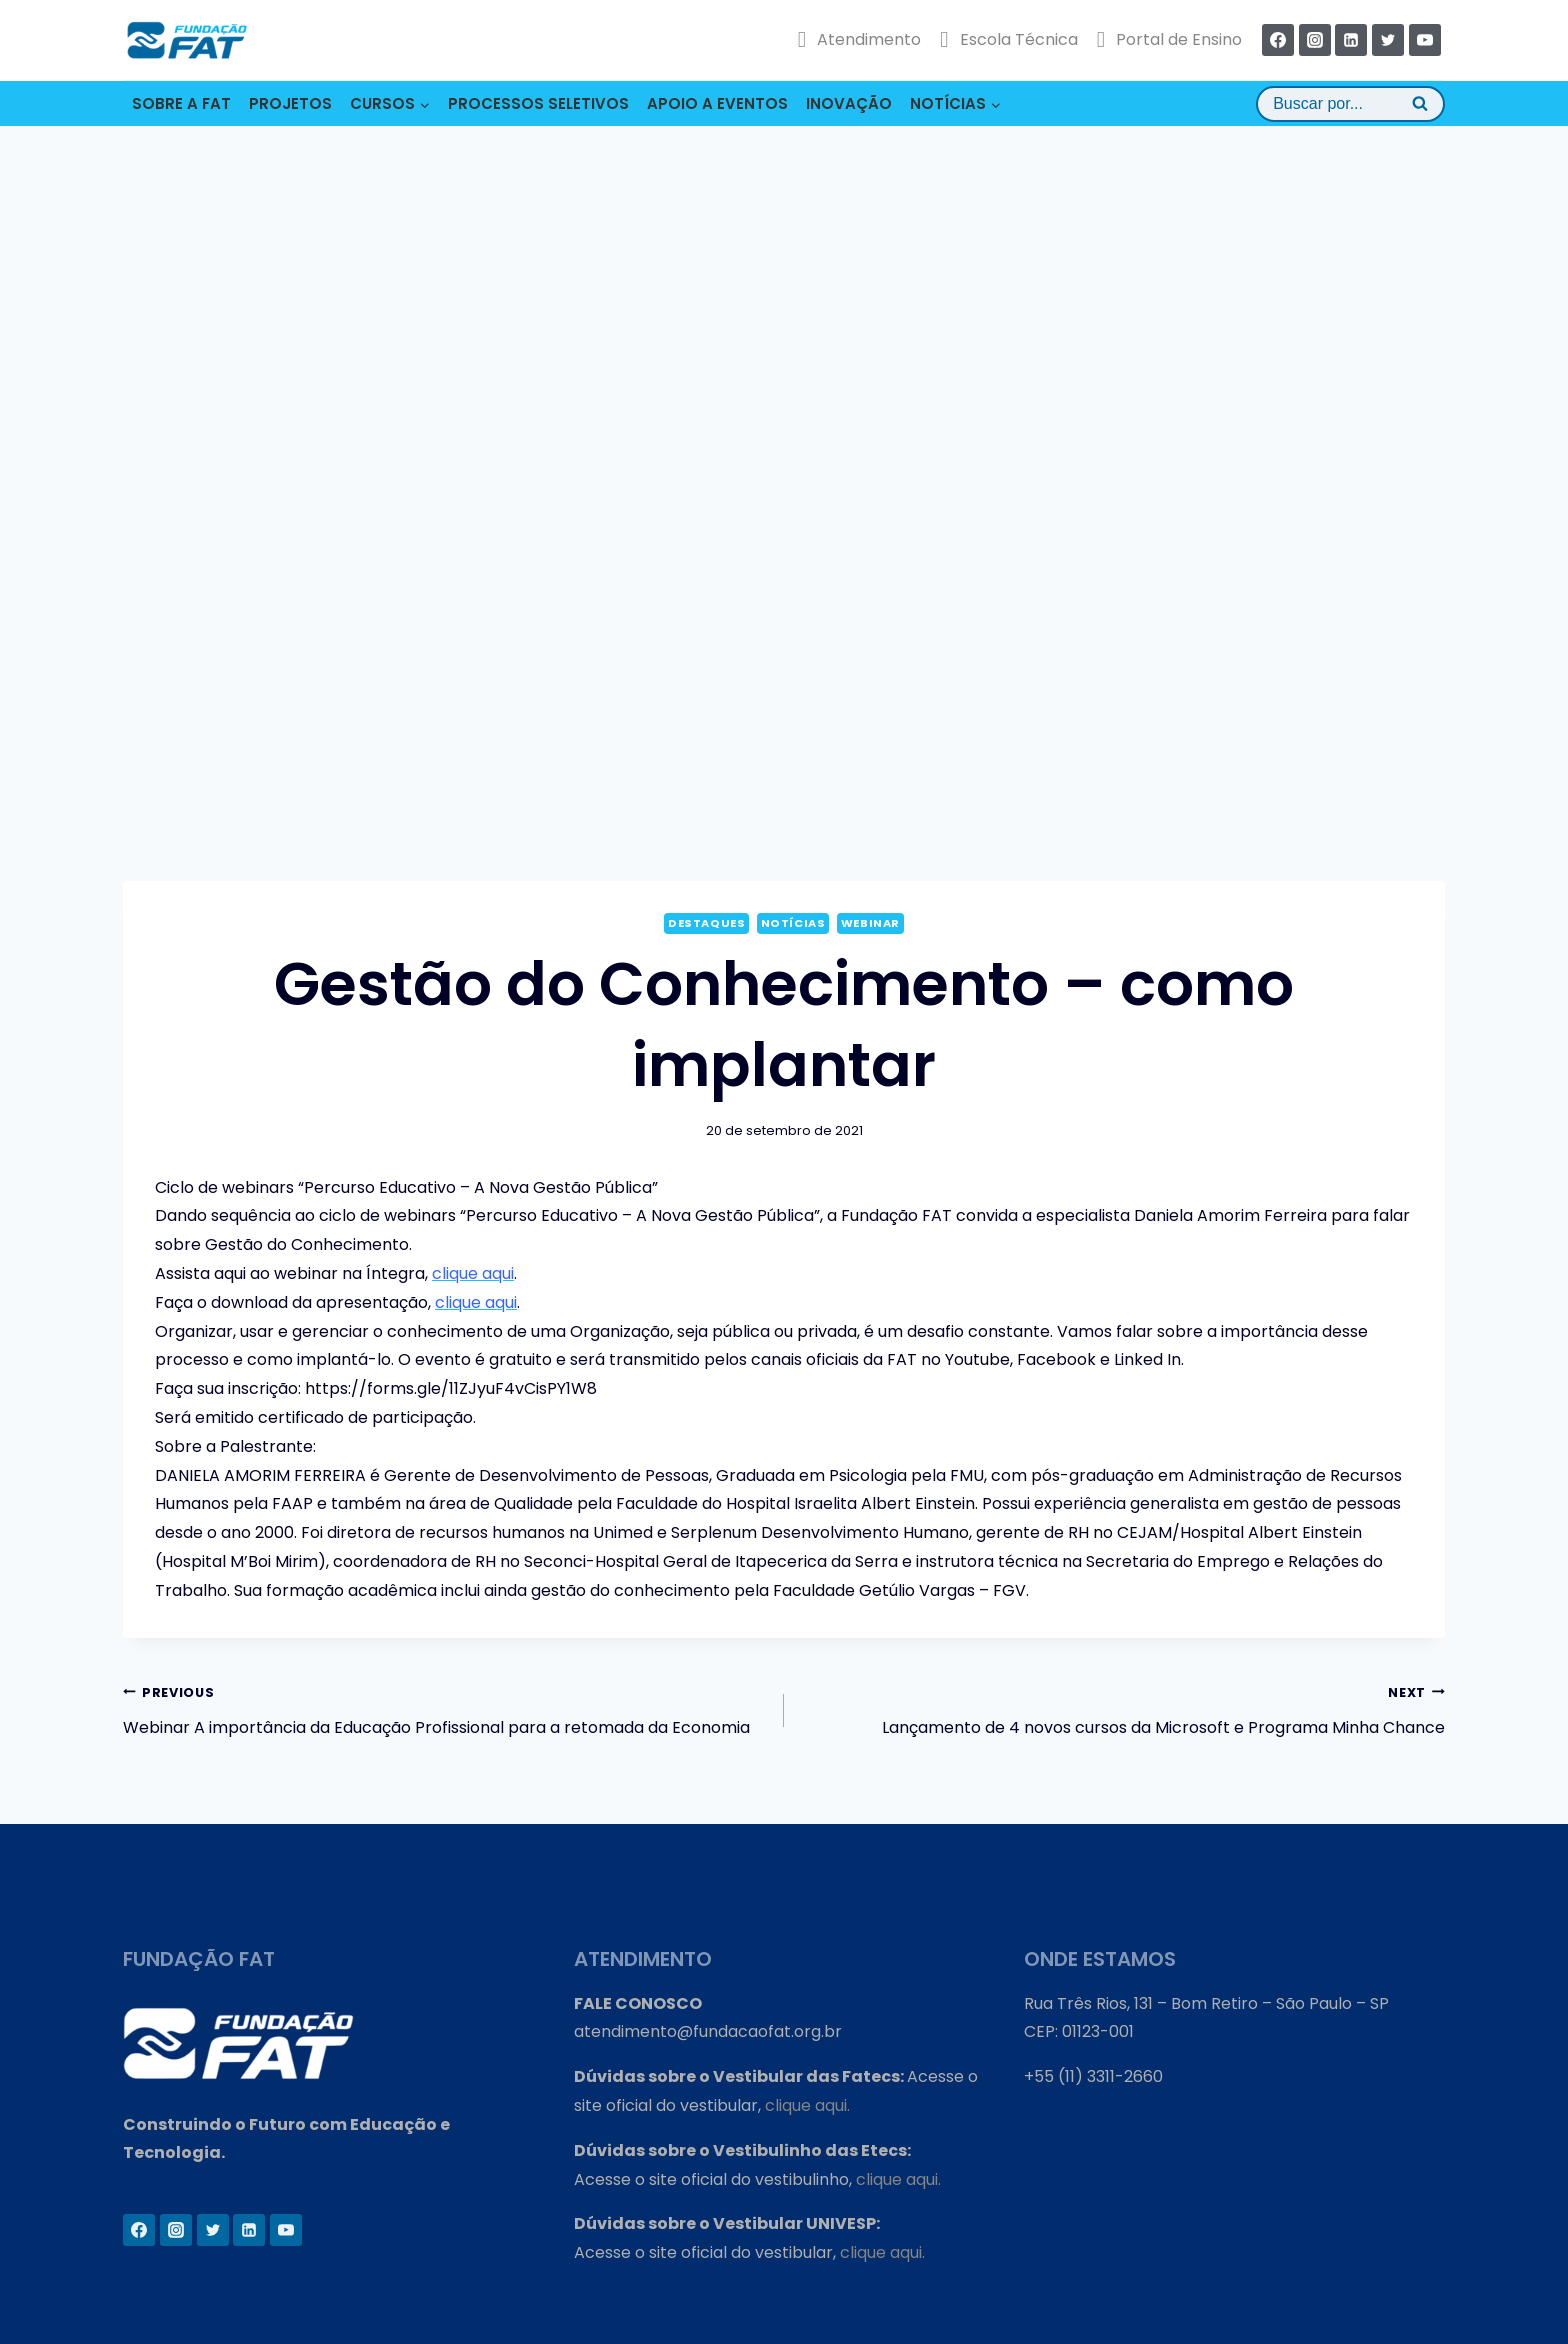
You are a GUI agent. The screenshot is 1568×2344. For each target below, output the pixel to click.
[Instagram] (1315, 40)
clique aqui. (807, 2105)
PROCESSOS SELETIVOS (538, 103)
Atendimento (859, 40)
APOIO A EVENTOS (717, 103)
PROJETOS (290, 103)
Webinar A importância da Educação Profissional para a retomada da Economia (445, 1709)
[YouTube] (1425, 40)
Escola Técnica (1008, 40)
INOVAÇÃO (849, 103)
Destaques (706, 923)
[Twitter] (1388, 40)
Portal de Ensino (1169, 40)
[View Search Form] (1350, 104)
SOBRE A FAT (181, 103)
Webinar (870, 923)
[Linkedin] (1351, 40)
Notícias (793, 923)
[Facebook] (1278, 40)
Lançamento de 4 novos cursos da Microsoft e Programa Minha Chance (1122, 1709)
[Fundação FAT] (187, 40)
